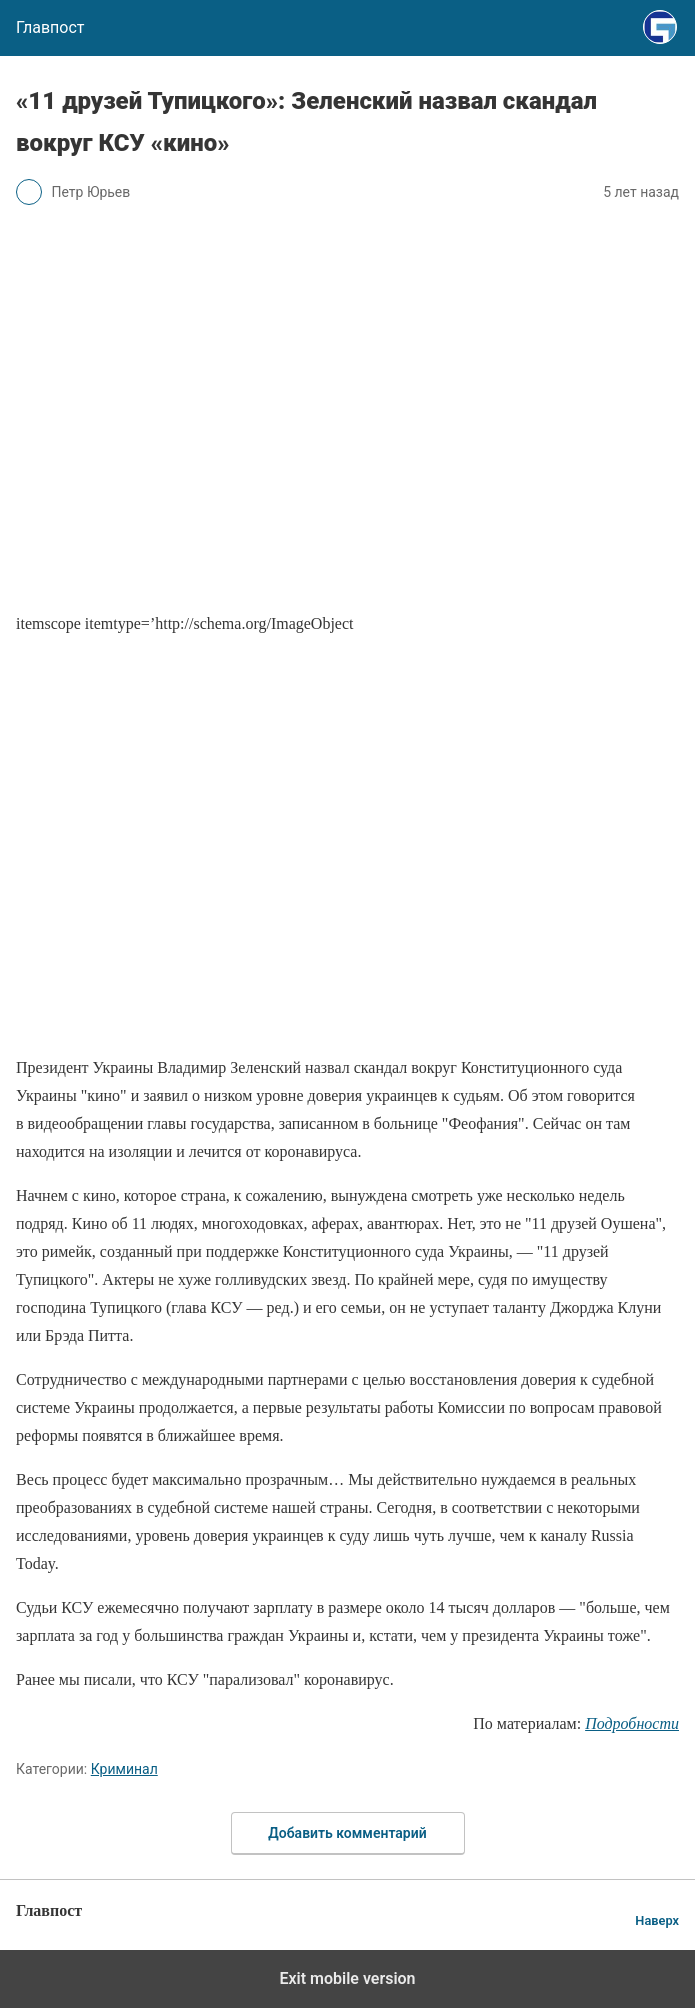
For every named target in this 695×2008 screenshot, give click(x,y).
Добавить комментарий (347, 1833)
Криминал (124, 1769)
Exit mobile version (347, 1978)
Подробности (632, 1723)
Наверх (657, 1920)
